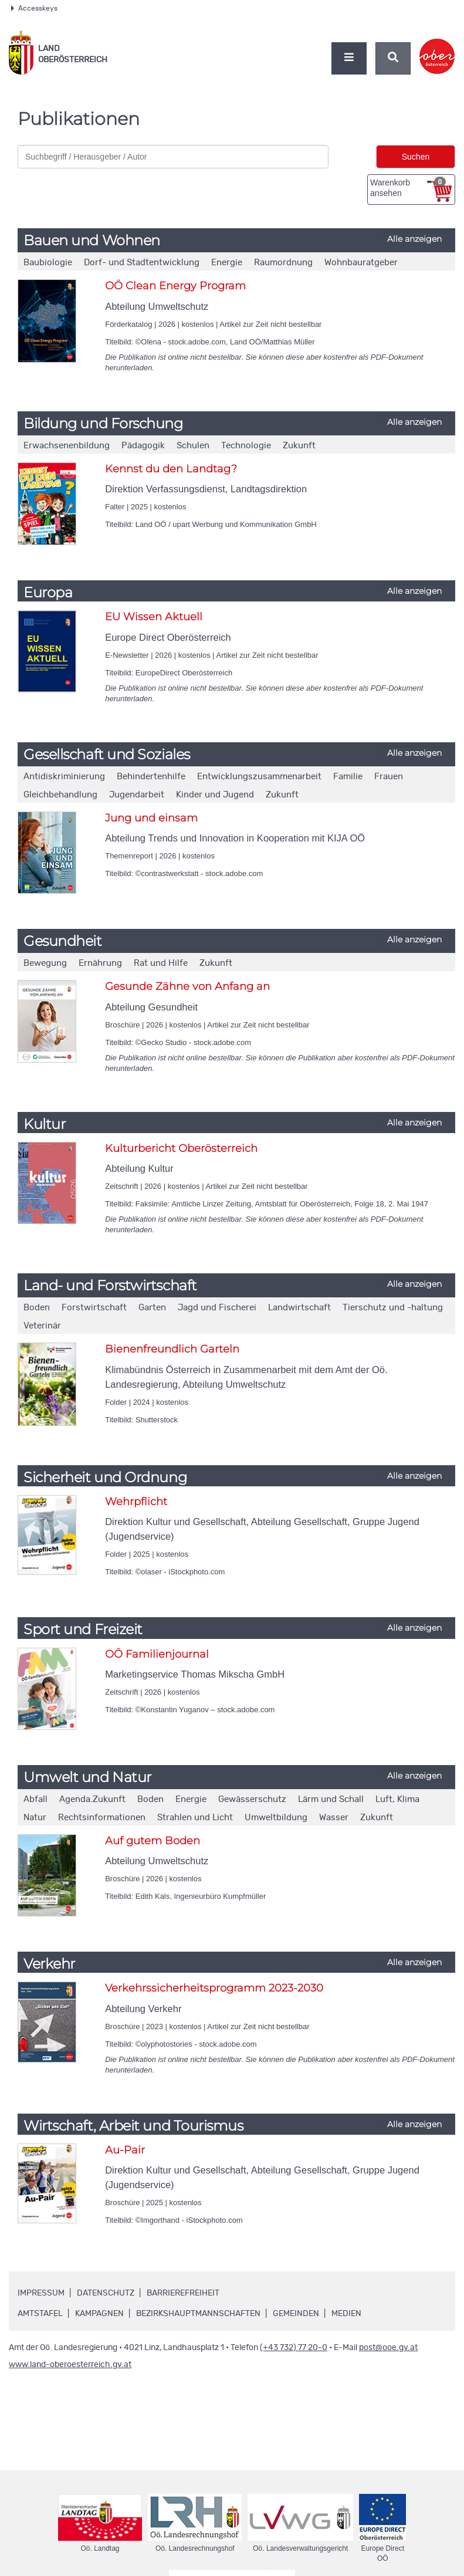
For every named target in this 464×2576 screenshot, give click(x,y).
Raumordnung (283, 262)
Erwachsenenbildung (66, 445)
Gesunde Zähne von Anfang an (187, 986)
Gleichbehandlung (60, 794)
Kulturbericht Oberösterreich (181, 1148)
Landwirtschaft (299, 1307)
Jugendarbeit (136, 794)
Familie (348, 776)
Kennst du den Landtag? (171, 468)
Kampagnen (99, 2314)
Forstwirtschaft (94, 1307)
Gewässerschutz (252, 1799)
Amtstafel (40, 2314)
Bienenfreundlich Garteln (172, 1349)
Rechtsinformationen (101, 1817)
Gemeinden (296, 2314)
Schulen (193, 445)
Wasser (333, 1817)
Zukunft (299, 445)
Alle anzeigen (414, 239)
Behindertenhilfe (151, 776)
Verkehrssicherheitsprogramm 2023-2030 (214, 1988)
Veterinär (42, 1325)
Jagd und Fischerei (217, 1307)
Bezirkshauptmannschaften (198, 2314)
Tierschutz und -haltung (393, 1307)
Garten (152, 1307)
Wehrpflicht (136, 1501)
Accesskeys (34, 8)
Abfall (35, 1799)
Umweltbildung (276, 1817)
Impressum (41, 2293)
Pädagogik (143, 445)
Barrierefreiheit (183, 2293)
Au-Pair (125, 2150)
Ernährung (100, 963)
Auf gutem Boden (152, 1840)
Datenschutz (105, 2293)
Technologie (246, 445)
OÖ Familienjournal (157, 1654)
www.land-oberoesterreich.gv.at (70, 2365)
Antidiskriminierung (64, 776)
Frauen (388, 776)
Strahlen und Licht (195, 1817)
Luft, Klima (397, 1799)
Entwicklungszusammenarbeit (259, 776)
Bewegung (45, 963)
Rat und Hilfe (161, 963)
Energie (226, 262)
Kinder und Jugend (215, 794)
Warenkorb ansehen (408, 187)
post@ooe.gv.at (388, 2348)
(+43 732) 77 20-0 (293, 2348)
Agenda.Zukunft (92, 1799)
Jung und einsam (151, 818)
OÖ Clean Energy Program (175, 285)
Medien (346, 2314)
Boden (36, 1307)
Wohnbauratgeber (361, 262)
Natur (34, 1817)
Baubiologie (47, 262)
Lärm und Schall (331, 1799)
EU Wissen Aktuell (153, 616)
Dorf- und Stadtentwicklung (141, 262)
